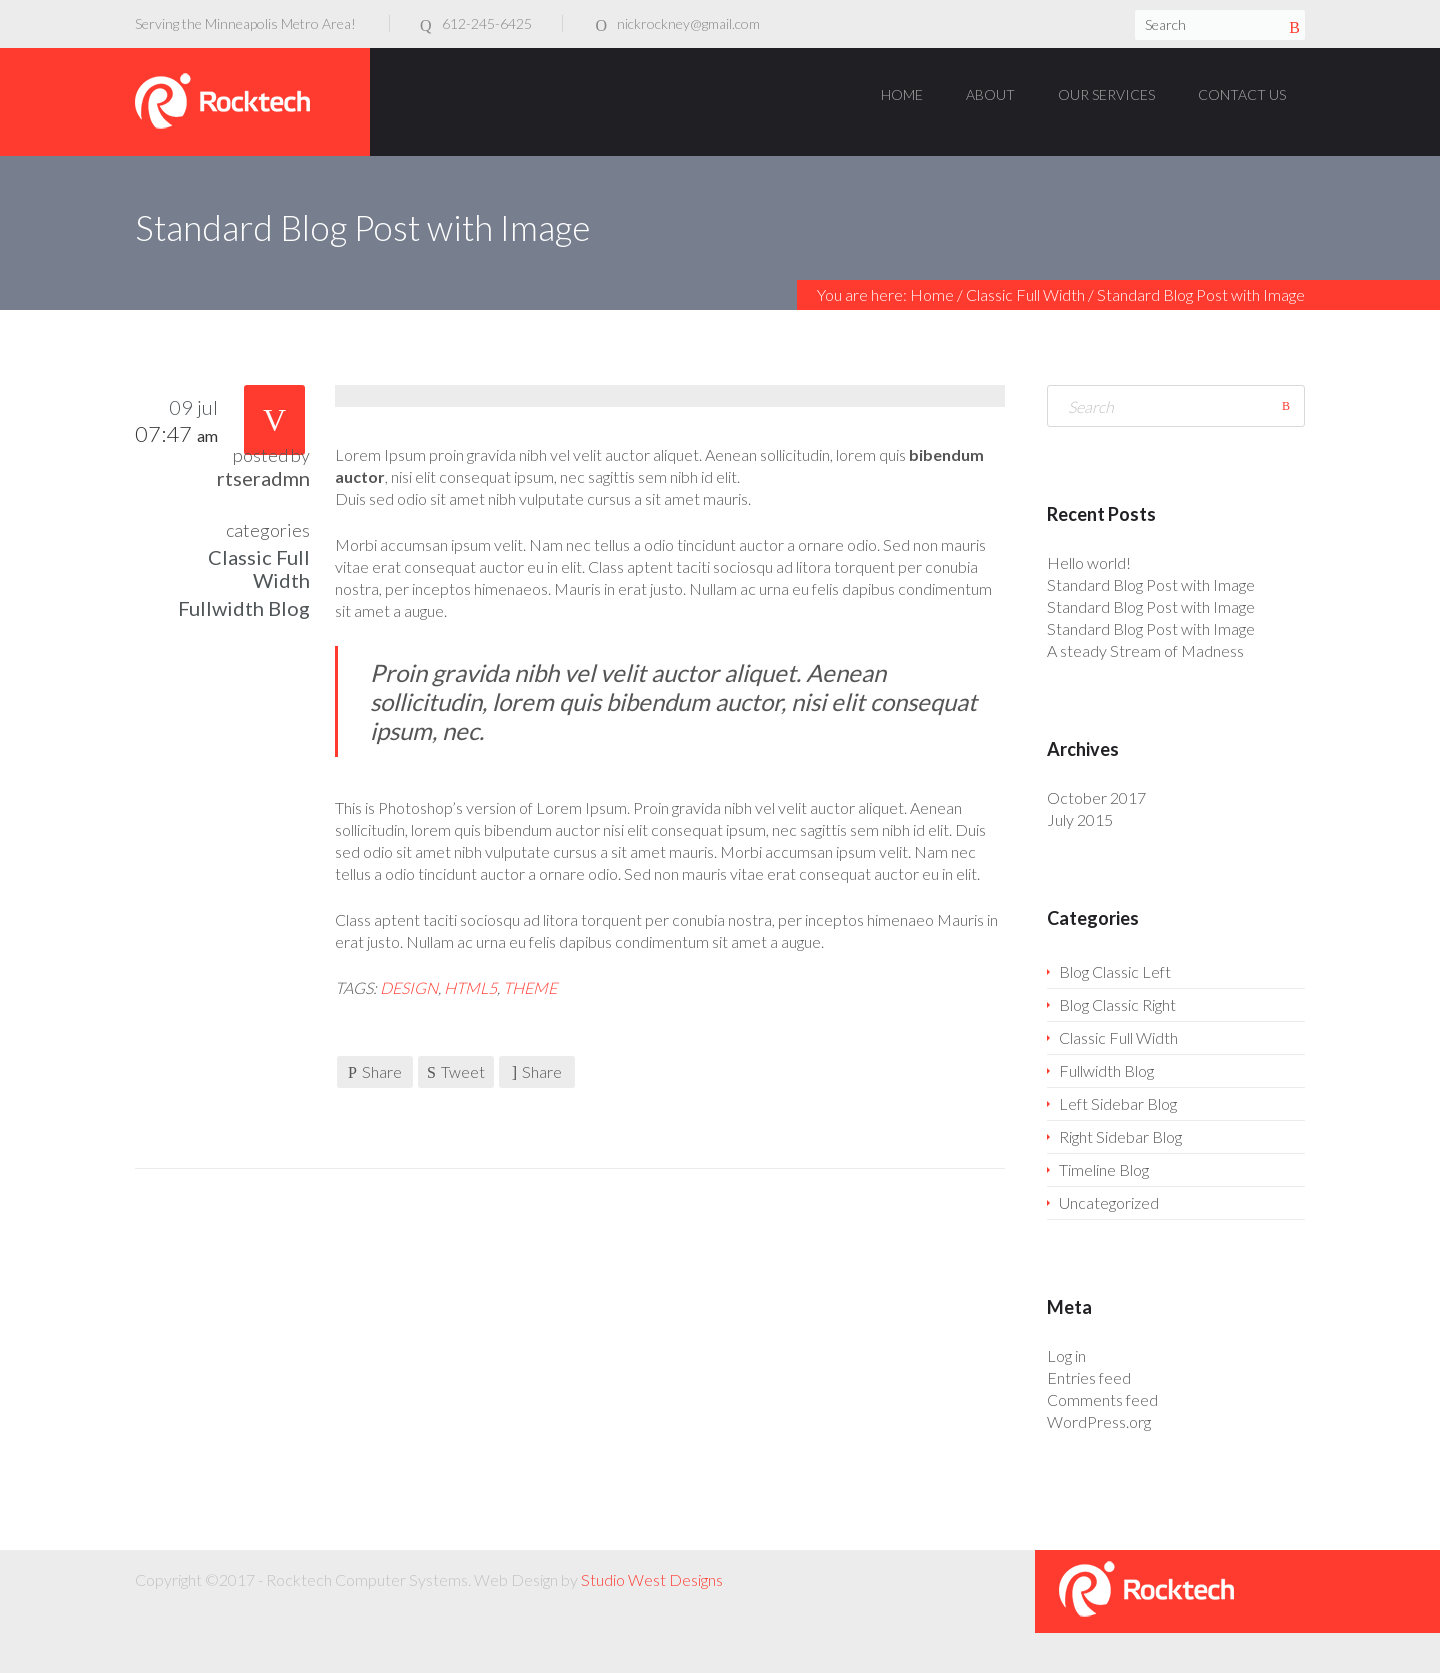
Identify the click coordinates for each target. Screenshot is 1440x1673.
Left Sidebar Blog (1118, 1103)
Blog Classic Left (1115, 971)
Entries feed (1089, 1377)
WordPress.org (1099, 1421)
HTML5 (470, 987)
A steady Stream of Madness (1145, 650)
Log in (1066, 1355)
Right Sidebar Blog (1120, 1136)
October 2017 (1096, 797)
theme (530, 987)
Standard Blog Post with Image (1151, 584)
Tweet (456, 1071)
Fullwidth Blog (244, 608)
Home (932, 294)
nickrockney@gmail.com (688, 23)
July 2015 (1080, 819)
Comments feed (1102, 1399)
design (409, 987)
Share (375, 1071)
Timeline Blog (1104, 1169)
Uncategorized (1109, 1202)
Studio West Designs (652, 1579)
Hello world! (1089, 562)
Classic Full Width (1025, 294)
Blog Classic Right (1117, 1004)
